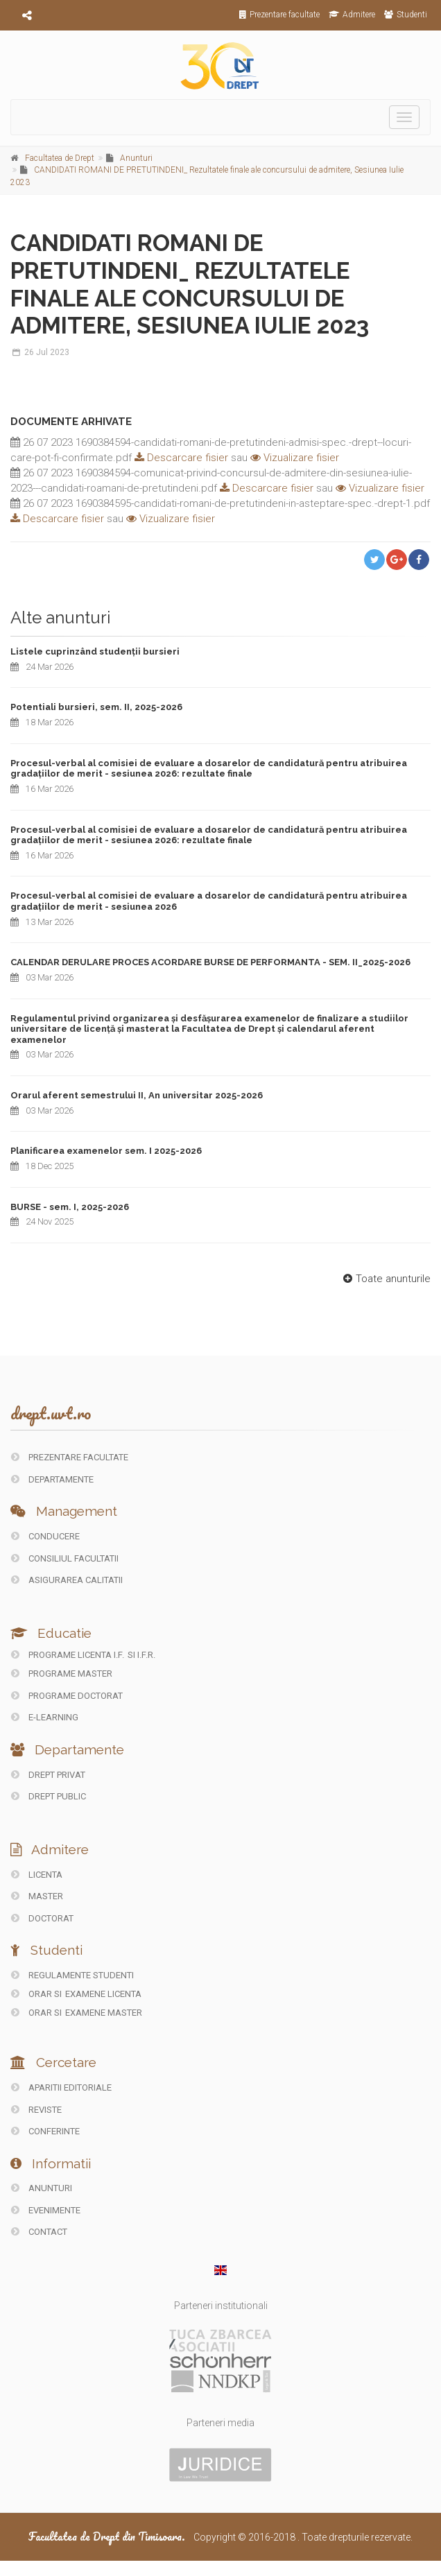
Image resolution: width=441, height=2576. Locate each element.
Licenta (36, 1874)
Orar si (37, 1994)
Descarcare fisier (180, 457)
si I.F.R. (141, 1655)
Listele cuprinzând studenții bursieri (95, 651)
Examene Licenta (103, 1994)
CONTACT (39, 2232)
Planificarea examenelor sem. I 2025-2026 (106, 1151)
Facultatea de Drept (59, 158)
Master (37, 1896)
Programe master (61, 1673)
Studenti (405, 14)
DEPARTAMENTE (52, 1479)
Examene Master (103, 2012)
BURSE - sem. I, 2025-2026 (69, 1207)
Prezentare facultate (279, 14)
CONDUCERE (45, 1536)
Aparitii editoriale (61, 2087)
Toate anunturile (385, 1278)
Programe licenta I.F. (67, 1655)
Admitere (352, 14)
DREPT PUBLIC (48, 1796)
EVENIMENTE (45, 2210)
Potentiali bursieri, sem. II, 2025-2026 (96, 707)
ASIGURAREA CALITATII (67, 1580)
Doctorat (42, 1918)
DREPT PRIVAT (48, 1775)
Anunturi (136, 158)
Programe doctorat (67, 1696)
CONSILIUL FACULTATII (65, 1558)
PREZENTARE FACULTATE (69, 1457)
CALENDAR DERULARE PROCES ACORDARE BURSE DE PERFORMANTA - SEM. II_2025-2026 (210, 962)
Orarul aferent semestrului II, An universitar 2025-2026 (136, 1095)
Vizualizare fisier (294, 457)
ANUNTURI (41, 2188)
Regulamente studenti (72, 1975)
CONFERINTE (45, 2131)
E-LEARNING (44, 1717)
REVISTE (36, 2109)
